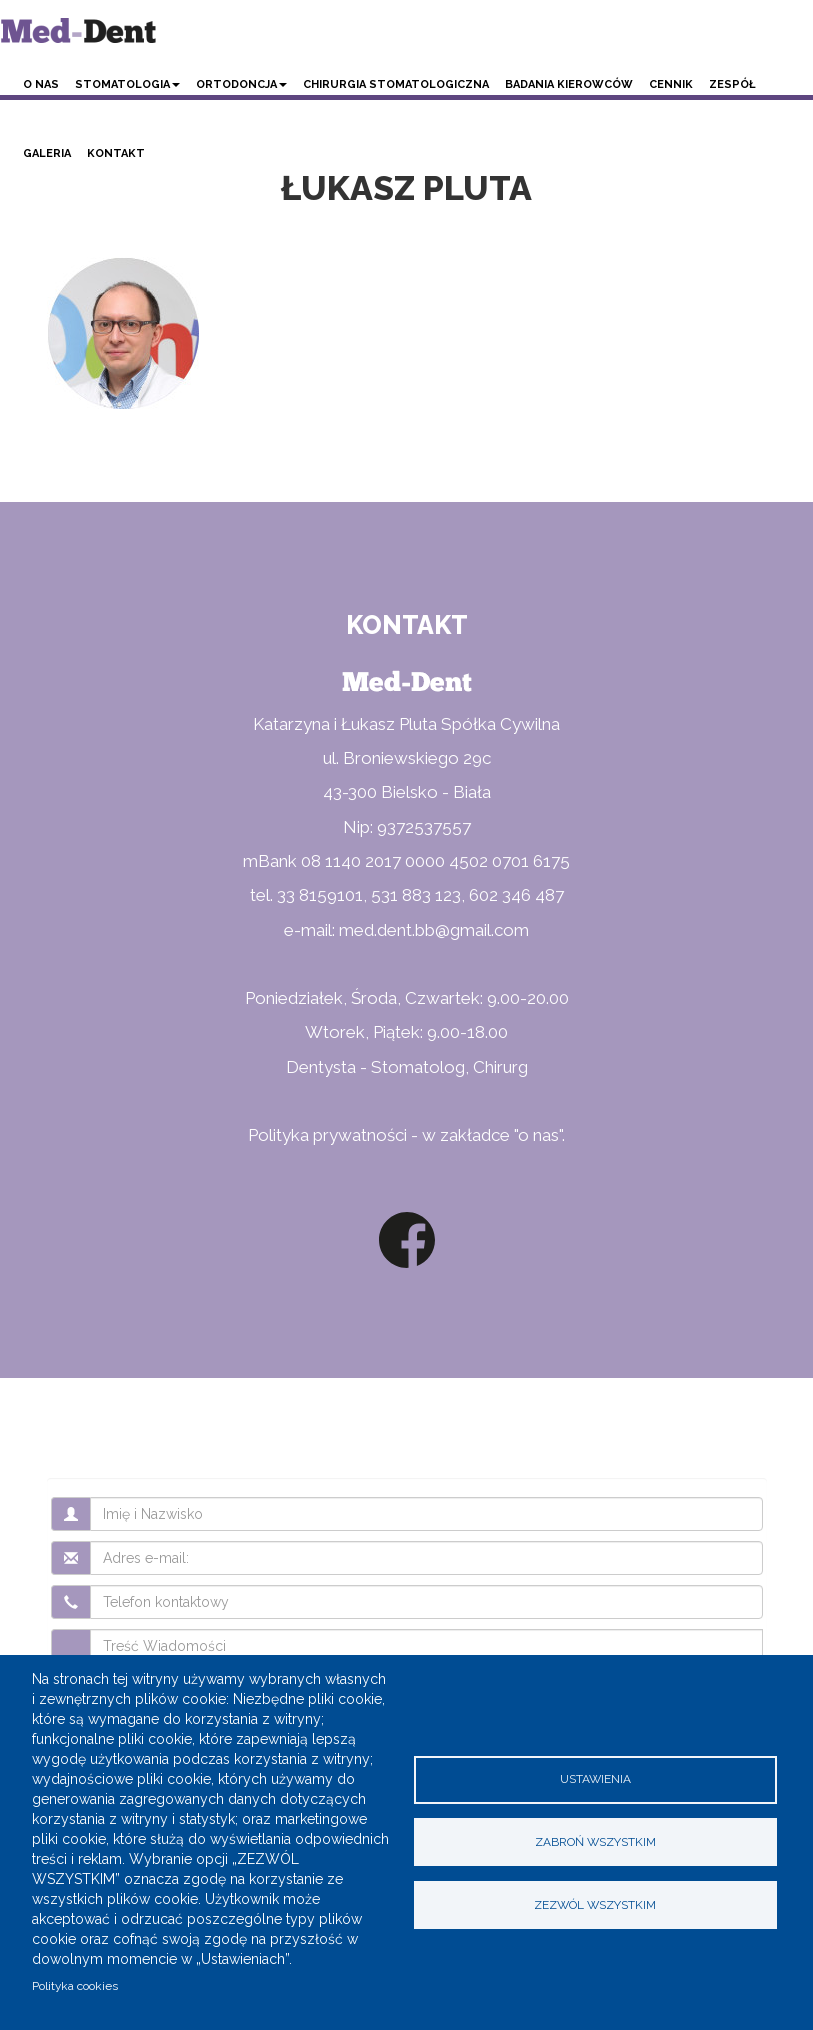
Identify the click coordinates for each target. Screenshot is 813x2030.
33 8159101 (320, 895)
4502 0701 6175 (509, 861)
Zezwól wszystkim (595, 1905)
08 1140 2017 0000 (373, 861)
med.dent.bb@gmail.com (434, 930)
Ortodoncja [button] (241, 84)
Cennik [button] (671, 84)
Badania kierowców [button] (569, 84)
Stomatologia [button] (127, 84)
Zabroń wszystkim (595, 1842)
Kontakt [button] (116, 153)
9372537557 (424, 827)
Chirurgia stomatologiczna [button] (396, 84)
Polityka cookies (75, 1986)
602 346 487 (516, 895)
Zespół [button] (732, 84)
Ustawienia (595, 1779)
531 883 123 (416, 895)
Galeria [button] (47, 153)
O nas (41, 84)
